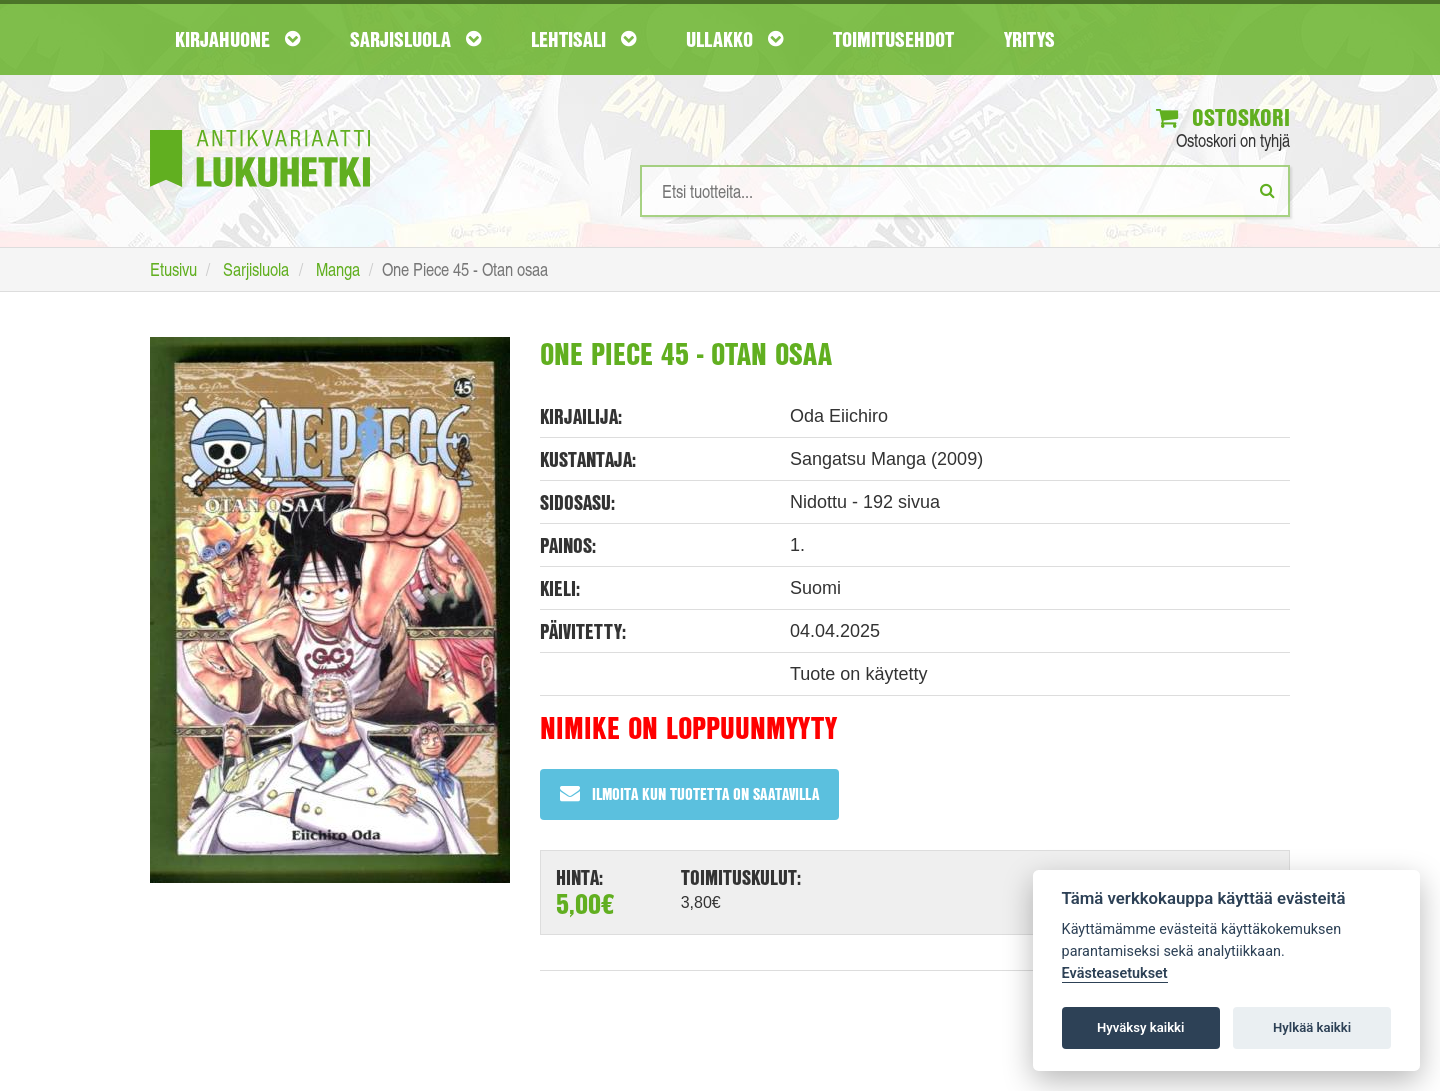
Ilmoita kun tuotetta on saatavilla (689, 793)
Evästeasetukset (1115, 973)
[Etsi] (1267, 190)
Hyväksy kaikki (1140, 1027)
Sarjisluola (415, 39)
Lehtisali (583, 39)
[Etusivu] (260, 128)
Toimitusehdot (893, 39)
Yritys (1029, 39)
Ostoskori (1223, 117)
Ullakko (734, 39)
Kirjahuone (237, 39)
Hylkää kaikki (1312, 1027)
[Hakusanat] (965, 191)
